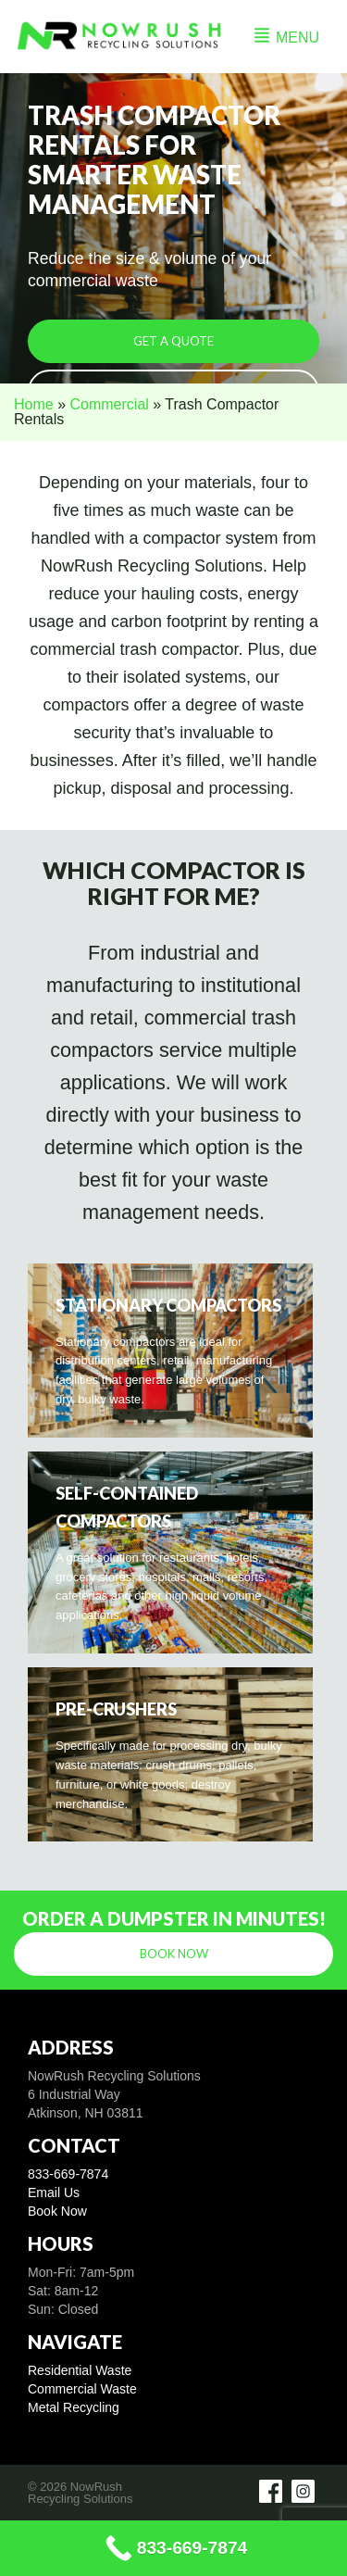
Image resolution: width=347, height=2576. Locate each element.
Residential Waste (79, 2370)
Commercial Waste (82, 2388)
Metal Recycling (73, 2407)
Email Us (54, 2192)
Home (34, 404)
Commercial (108, 404)
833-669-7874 (68, 2174)
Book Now (174, 1953)
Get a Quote (173, 340)
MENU (286, 37)
